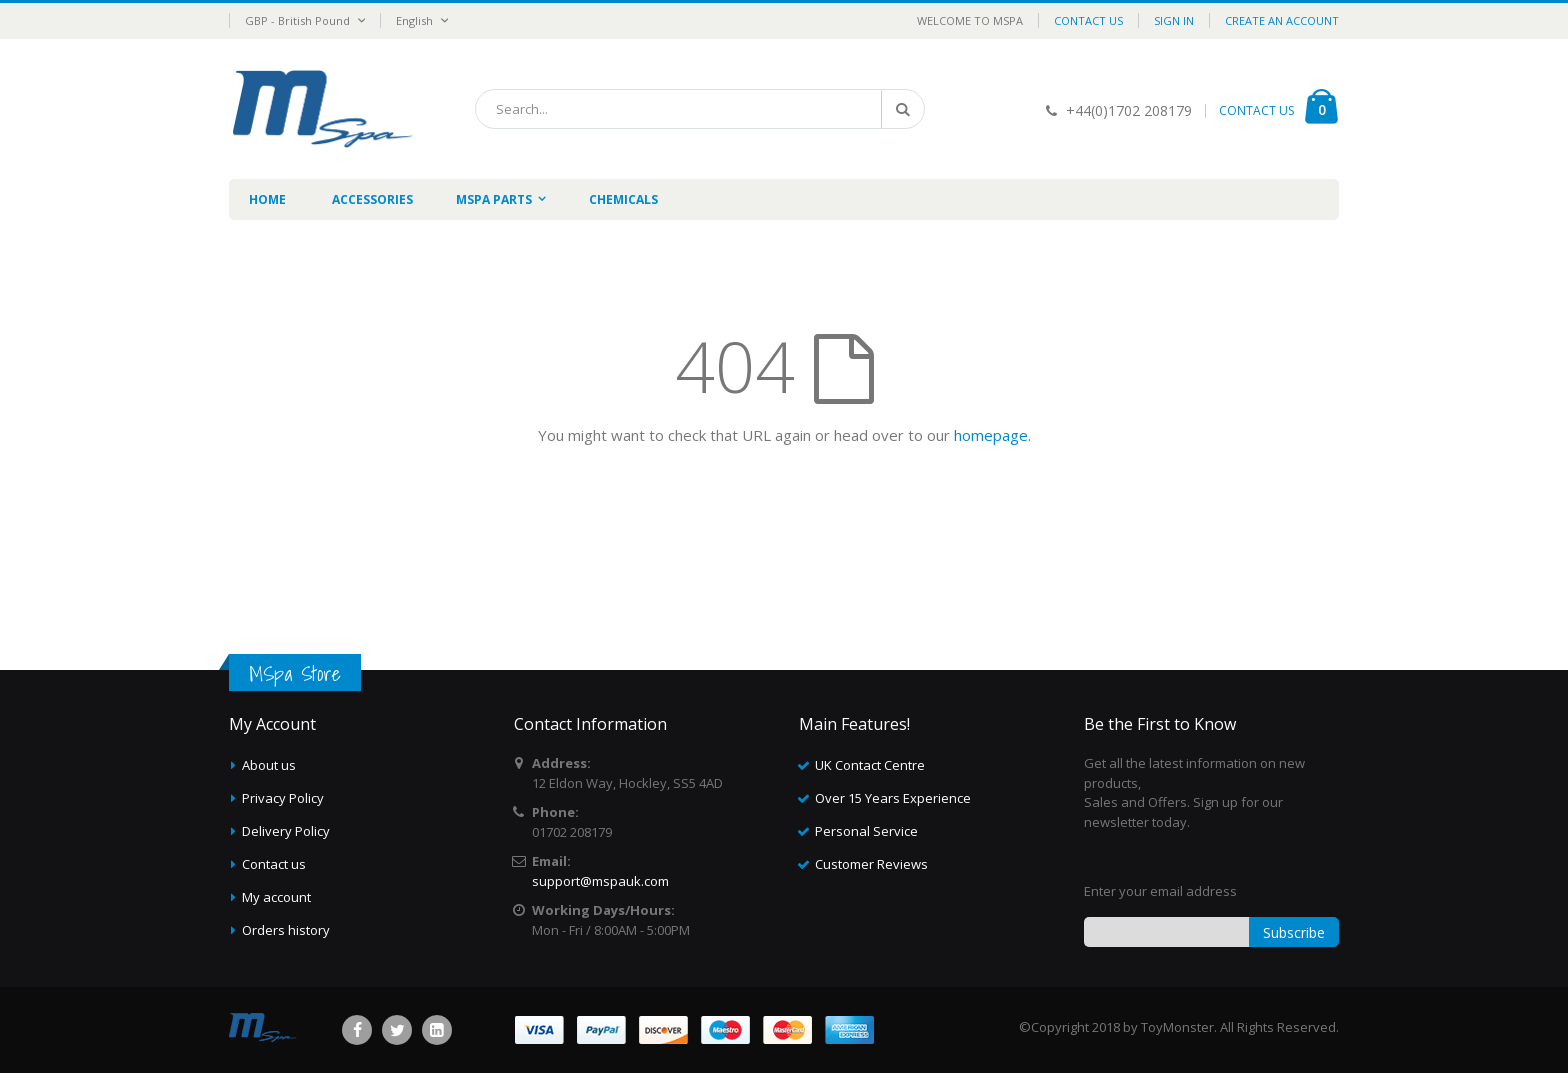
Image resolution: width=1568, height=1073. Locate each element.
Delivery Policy (286, 831)
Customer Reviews (871, 864)
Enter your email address (1160, 891)
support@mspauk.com (600, 881)
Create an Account (1282, 20)
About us (269, 765)
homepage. (992, 435)
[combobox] (700, 109)
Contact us (274, 864)
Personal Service (866, 831)
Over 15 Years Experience (893, 798)
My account (276, 897)
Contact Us (1088, 20)
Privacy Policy (283, 798)
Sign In (1174, 20)
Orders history (286, 930)
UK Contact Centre (870, 765)
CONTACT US (1256, 110)
